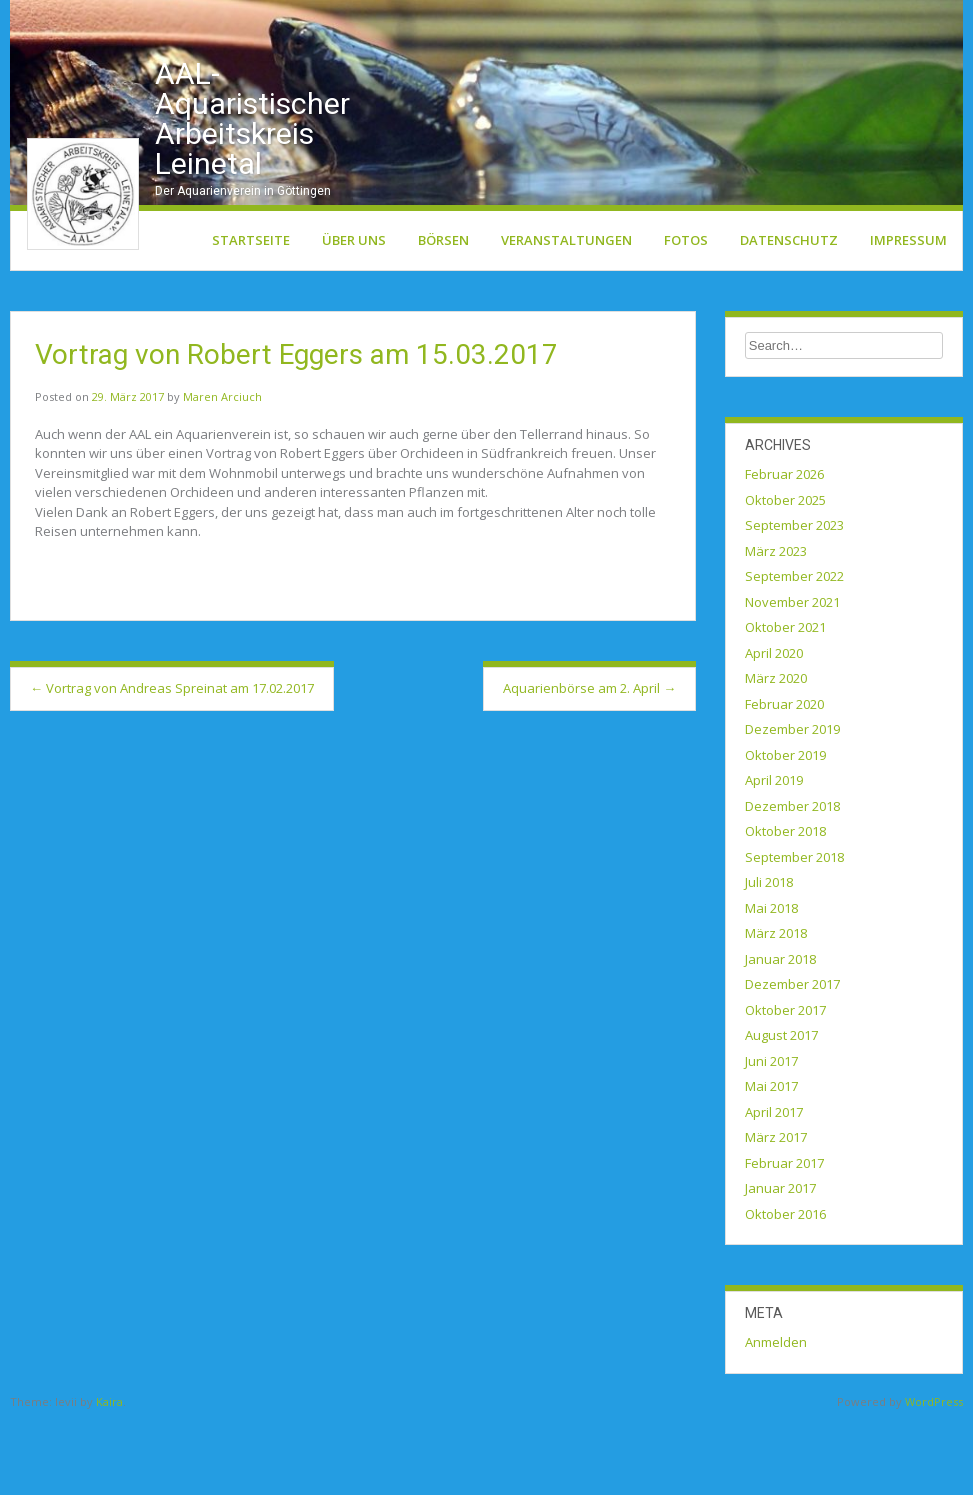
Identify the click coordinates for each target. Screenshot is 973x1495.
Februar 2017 (784, 1238)
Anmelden (776, 1417)
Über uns (354, 315)
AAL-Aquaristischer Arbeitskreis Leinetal (252, 193)
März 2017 (776, 1212)
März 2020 (776, 753)
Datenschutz (789, 315)
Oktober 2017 (785, 1085)
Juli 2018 (769, 957)
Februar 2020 (784, 779)
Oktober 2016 (785, 1289)
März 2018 (776, 1008)
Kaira (109, 1476)
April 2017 (774, 1187)
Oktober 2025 (785, 575)
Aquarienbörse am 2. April (589, 763)
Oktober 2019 (785, 830)
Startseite (251, 315)
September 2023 (794, 600)
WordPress (934, 1476)
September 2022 (794, 651)
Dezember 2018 (792, 881)
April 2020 (774, 728)
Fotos (686, 315)
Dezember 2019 (792, 804)
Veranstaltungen (566, 315)
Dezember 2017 (792, 1059)
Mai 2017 (771, 1161)
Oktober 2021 (785, 702)
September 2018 (794, 932)
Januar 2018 (780, 1034)
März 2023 (776, 626)
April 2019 (774, 855)
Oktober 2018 (785, 906)
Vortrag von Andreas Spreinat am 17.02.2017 (172, 763)
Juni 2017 (771, 1136)
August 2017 (781, 1110)
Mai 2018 (771, 983)
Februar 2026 (784, 549)
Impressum (908, 315)
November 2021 (792, 677)
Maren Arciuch (222, 471)
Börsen (443, 315)
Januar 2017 (780, 1263)
